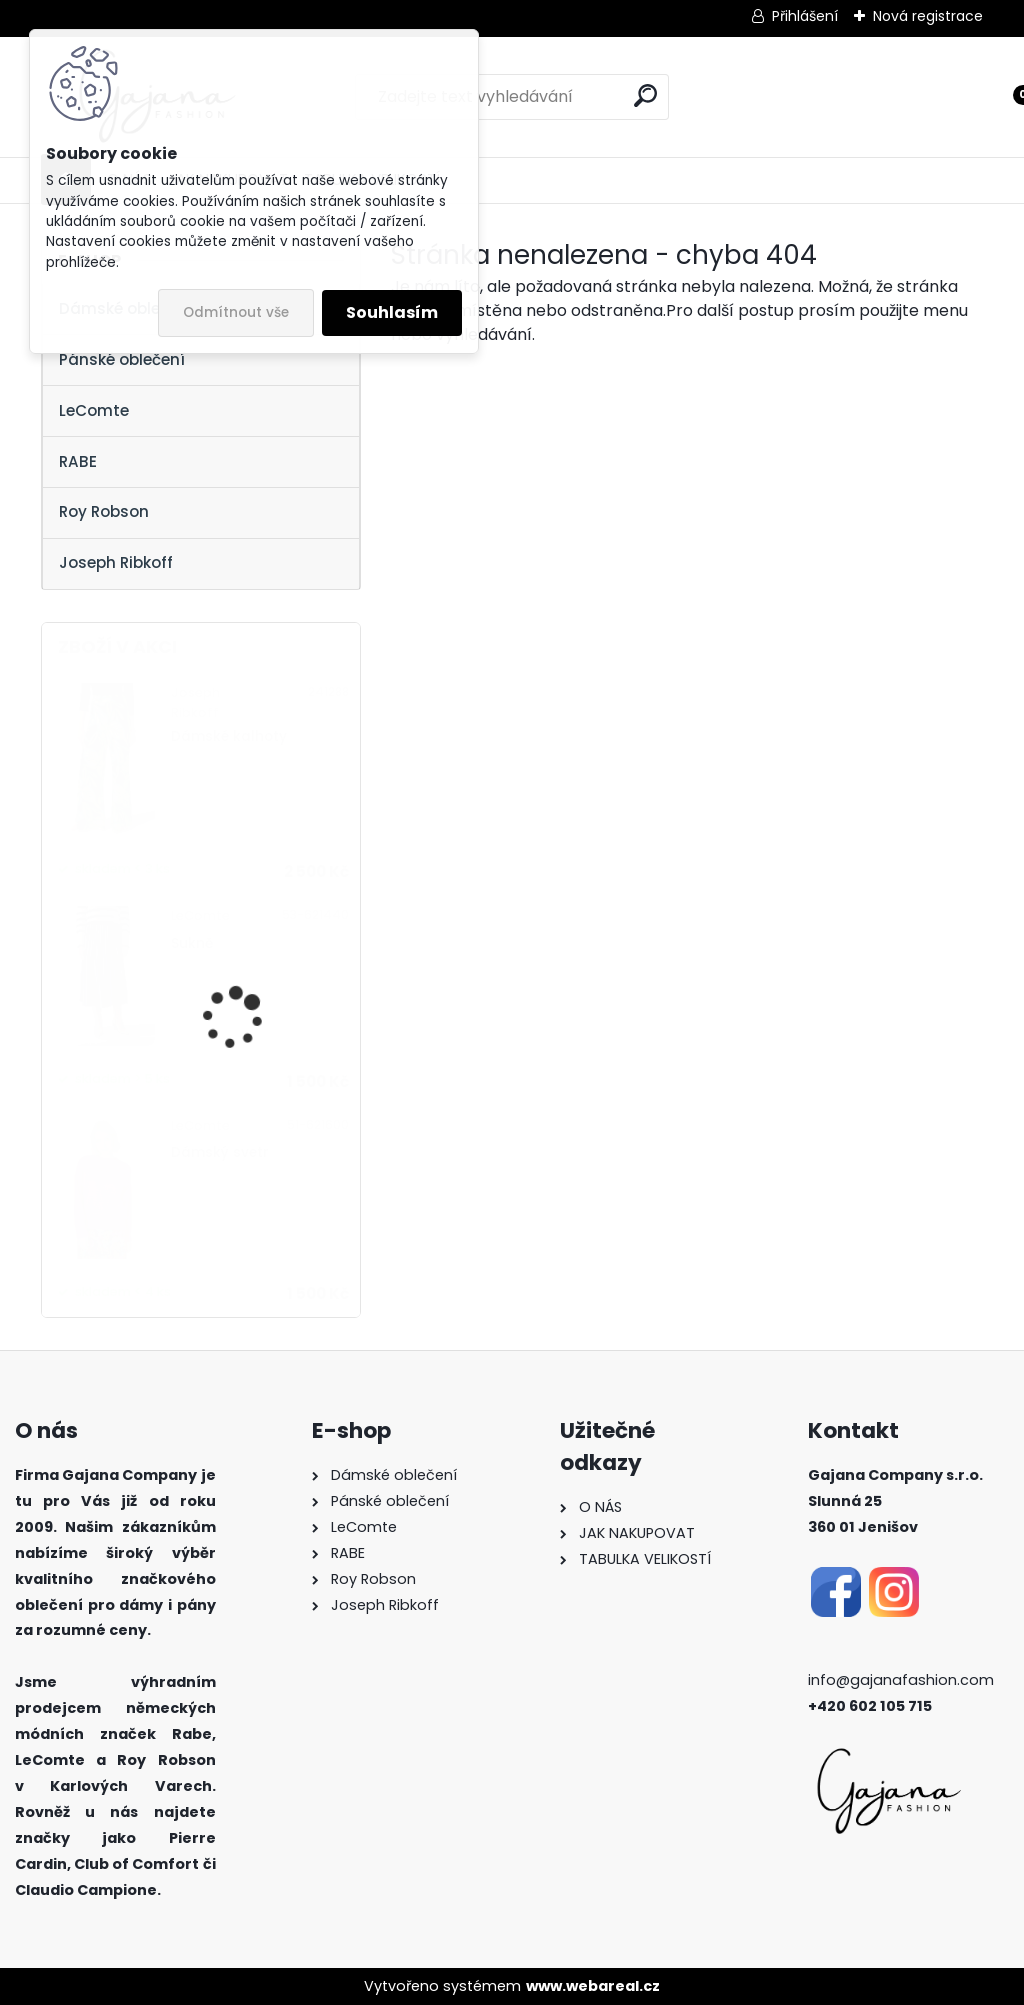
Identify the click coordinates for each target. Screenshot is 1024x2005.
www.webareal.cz (593, 1986)
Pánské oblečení (122, 359)
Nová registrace (928, 16)
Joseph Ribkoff (116, 562)
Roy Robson (104, 511)
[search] (645, 95)
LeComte (94, 410)
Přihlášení (805, 16)
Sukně (192, 943)
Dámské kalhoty (229, 736)
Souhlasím (392, 312)
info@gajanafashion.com (901, 1680)
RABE (78, 461)
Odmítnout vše (236, 312)
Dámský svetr (220, 1152)
